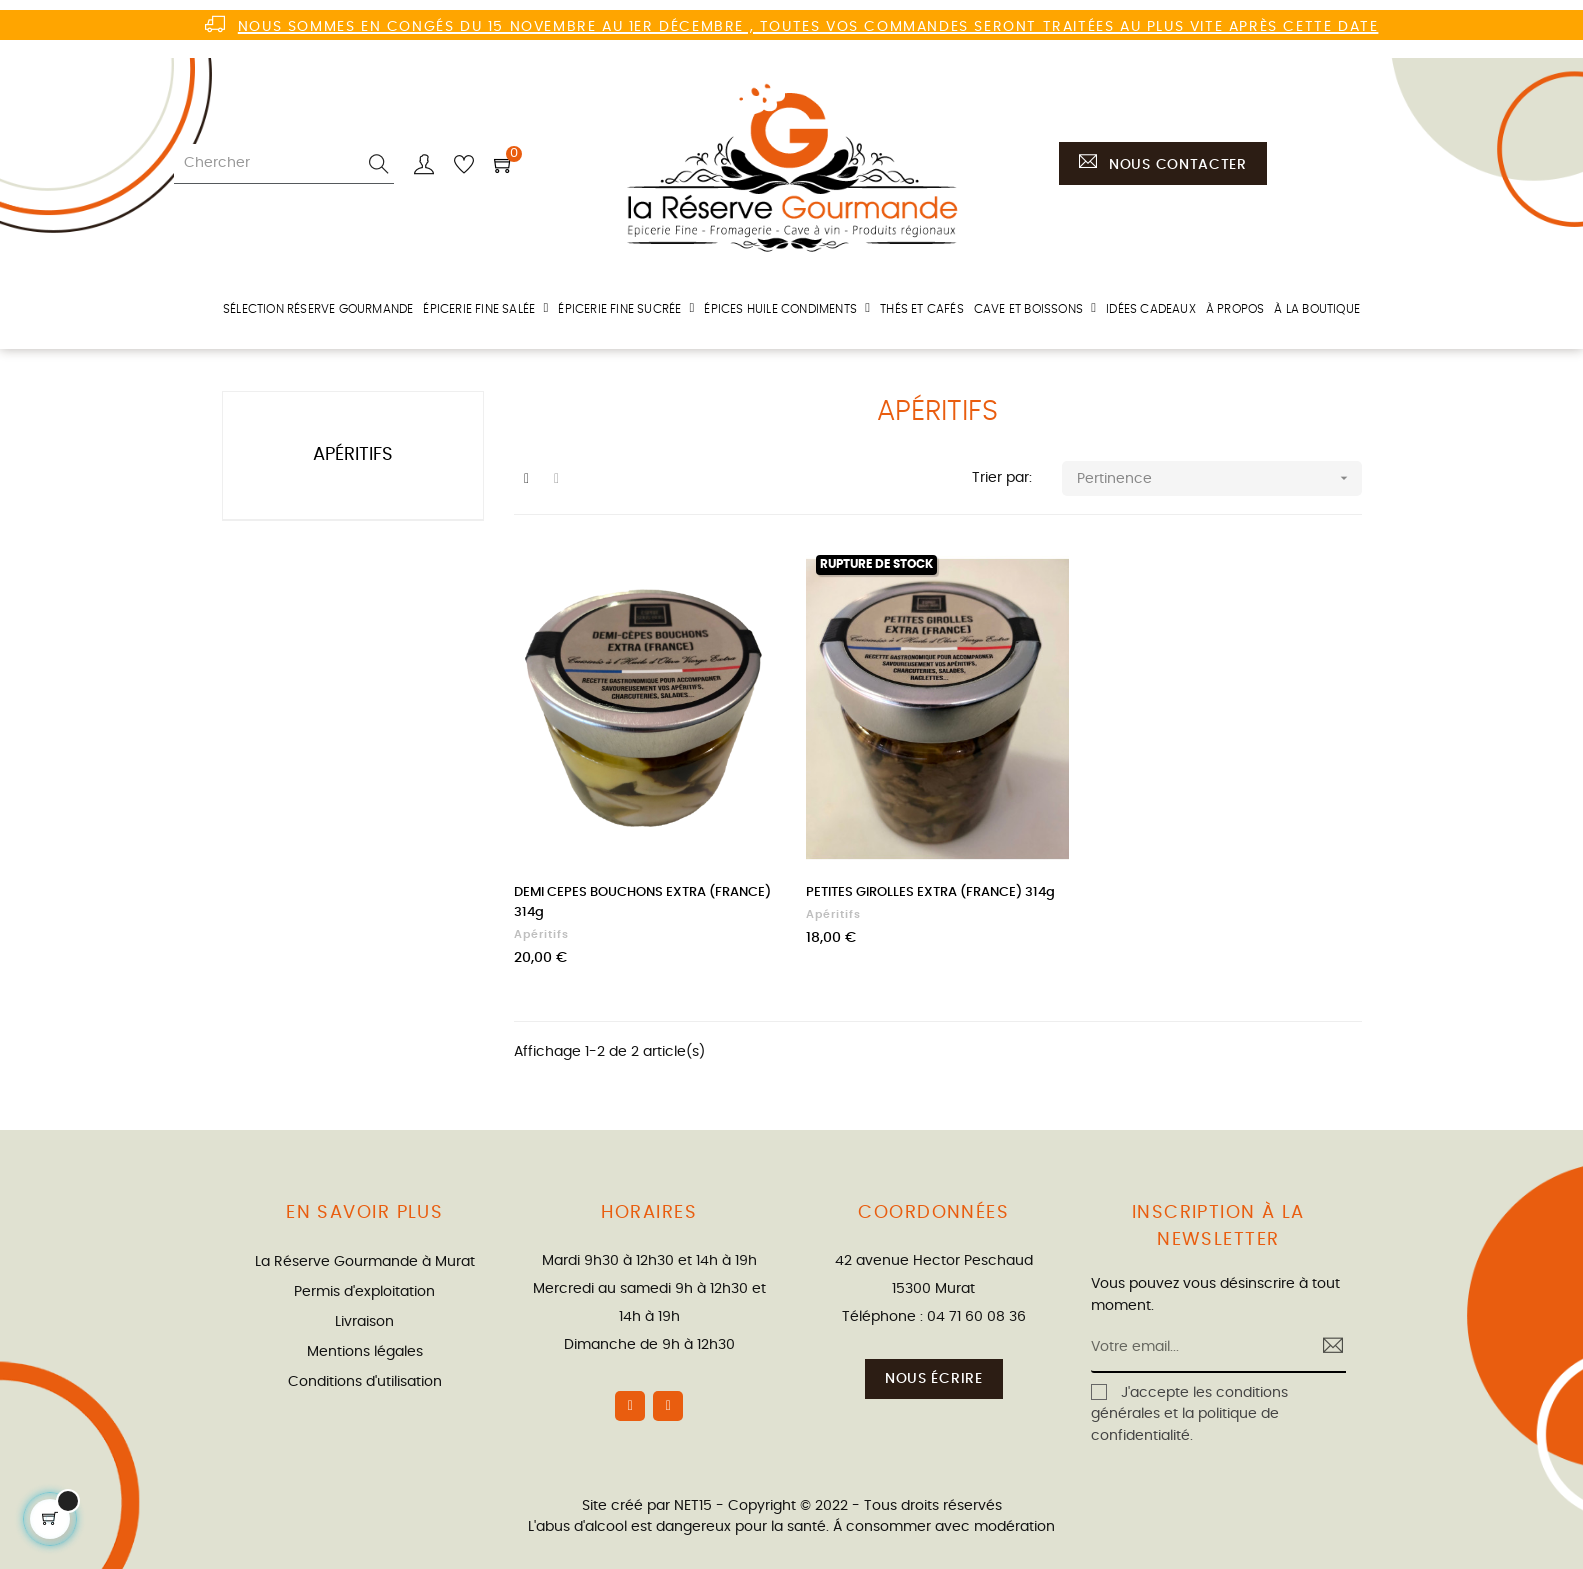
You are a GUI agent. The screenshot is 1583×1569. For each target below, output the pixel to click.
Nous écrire (934, 1379)
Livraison (364, 1322)
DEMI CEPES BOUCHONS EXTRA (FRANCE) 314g (642, 902)
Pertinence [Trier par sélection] (1219, 478)
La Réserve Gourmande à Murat (365, 1262)
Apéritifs (353, 455)
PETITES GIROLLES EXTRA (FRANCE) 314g (930, 892)
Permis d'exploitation (364, 1292)
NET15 (693, 1506)
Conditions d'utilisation (365, 1382)
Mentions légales (365, 1352)
